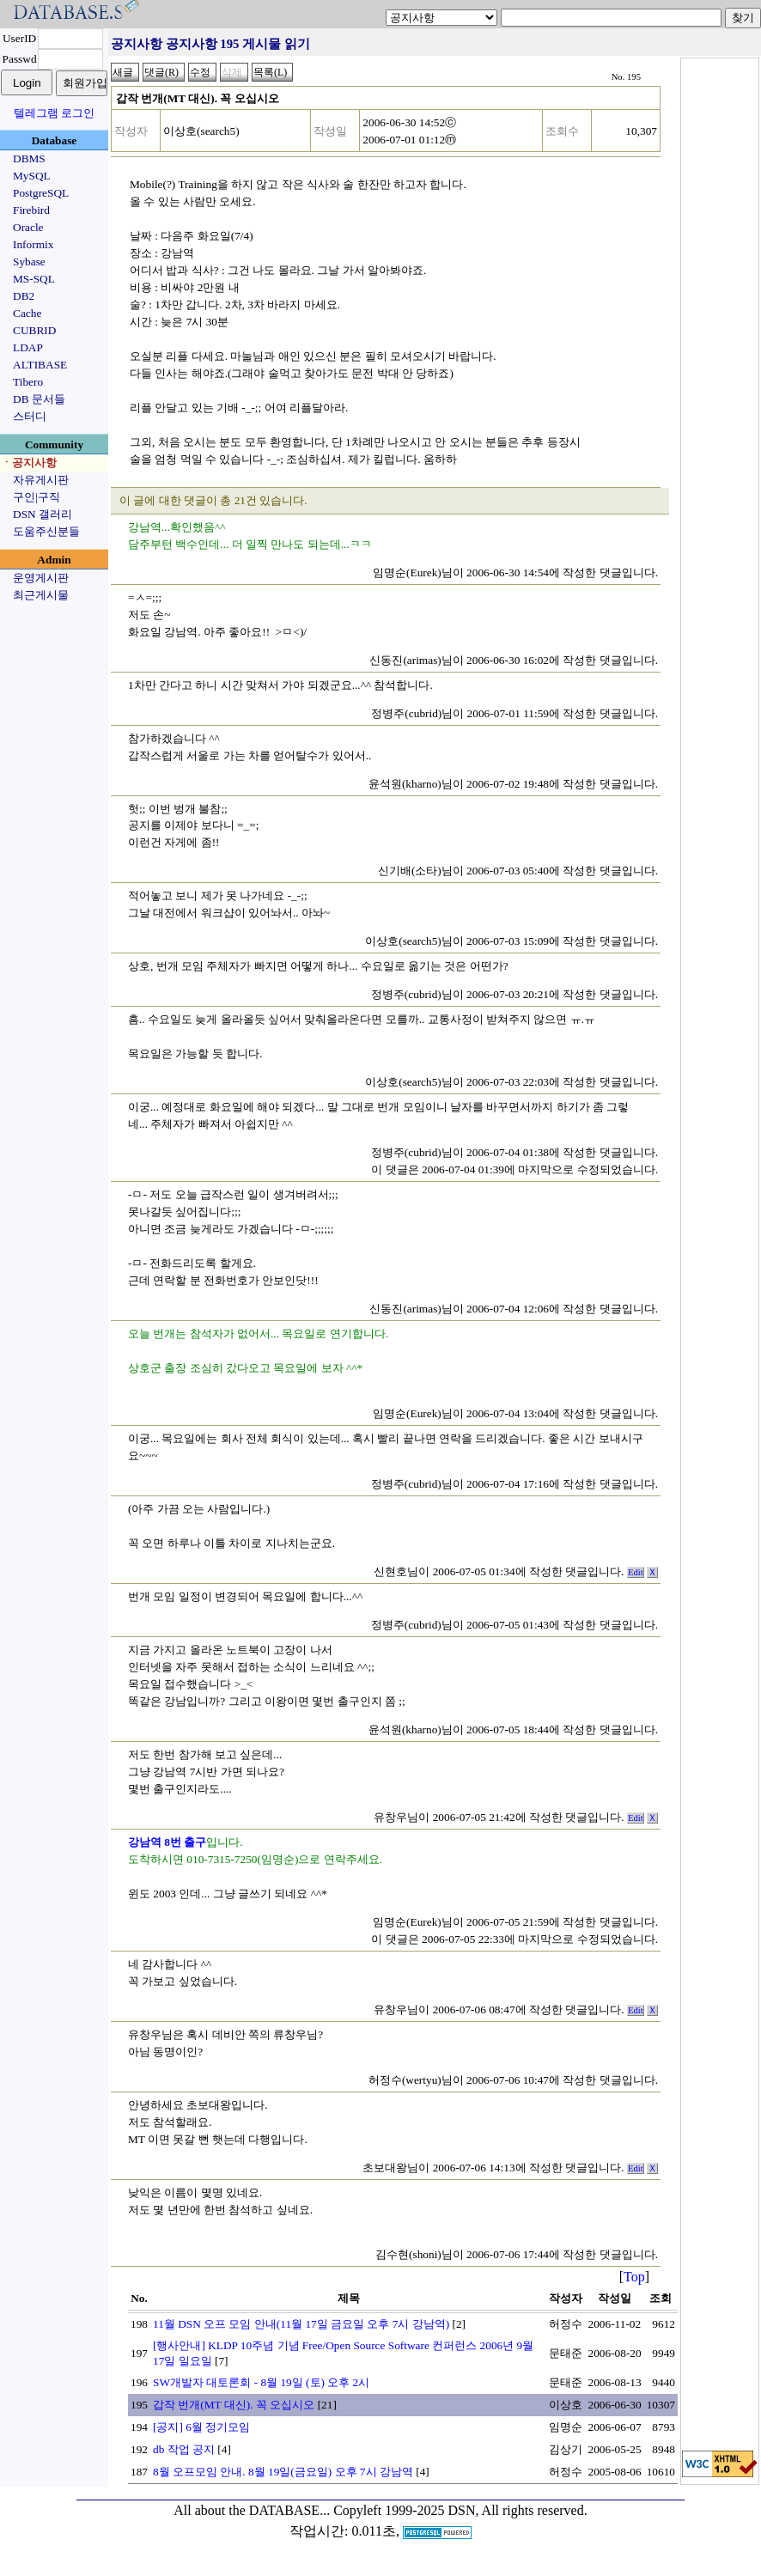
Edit (635, 1572)
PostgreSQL (41, 192)
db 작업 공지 (184, 2449)
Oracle (28, 227)
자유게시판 (41, 479)
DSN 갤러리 (42, 514)
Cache (27, 313)
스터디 (29, 416)
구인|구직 (36, 496)
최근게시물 (41, 594)
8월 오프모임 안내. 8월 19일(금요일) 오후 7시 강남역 (283, 2471)
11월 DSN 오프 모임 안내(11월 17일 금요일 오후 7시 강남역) (301, 2323)
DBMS (29, 158)
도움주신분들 (46, 531)
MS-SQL (34, 278)
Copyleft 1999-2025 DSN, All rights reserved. (460, 2510)
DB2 (23, 295)
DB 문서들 (39, 399)
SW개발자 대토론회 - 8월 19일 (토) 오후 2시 (261, 2382)
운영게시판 (41, 577)
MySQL (32, 175)
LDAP (28, 347)
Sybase (29, 261)
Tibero (28, 381)
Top (634, 2276)
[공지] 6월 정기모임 (201, 2427)
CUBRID (34, 330)
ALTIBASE (40, 364)
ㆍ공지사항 (29, 462)
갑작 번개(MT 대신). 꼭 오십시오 (233, 2404)
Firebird (31, 210)
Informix (33, 244)
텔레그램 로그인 (54, 113)
